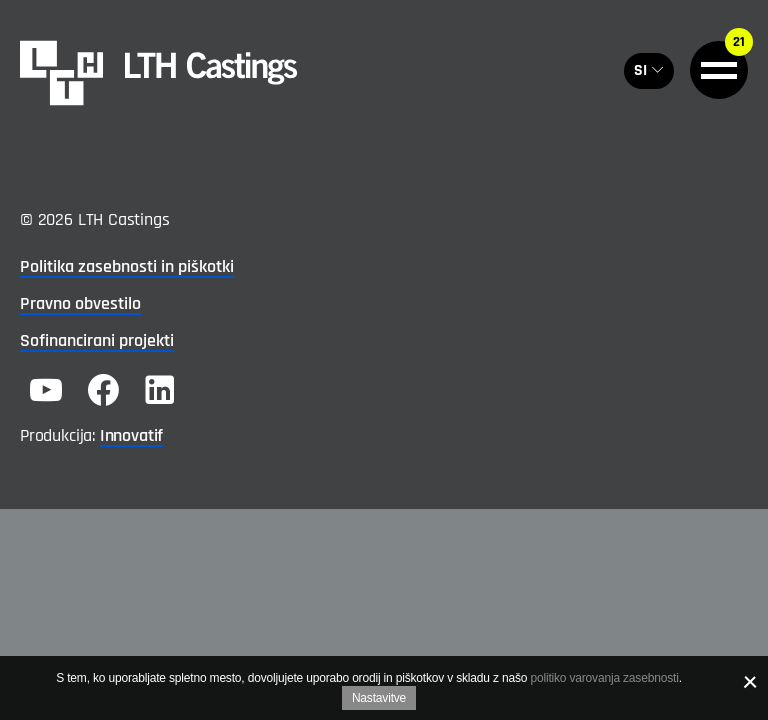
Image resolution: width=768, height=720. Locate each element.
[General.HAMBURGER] (719, 70)
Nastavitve (379, 698)
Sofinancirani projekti (97, 340)
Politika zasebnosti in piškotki (127, 266)
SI (641, 70)
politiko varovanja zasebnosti (604, 678)
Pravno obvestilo (80, 303)
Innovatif (131, 435)
